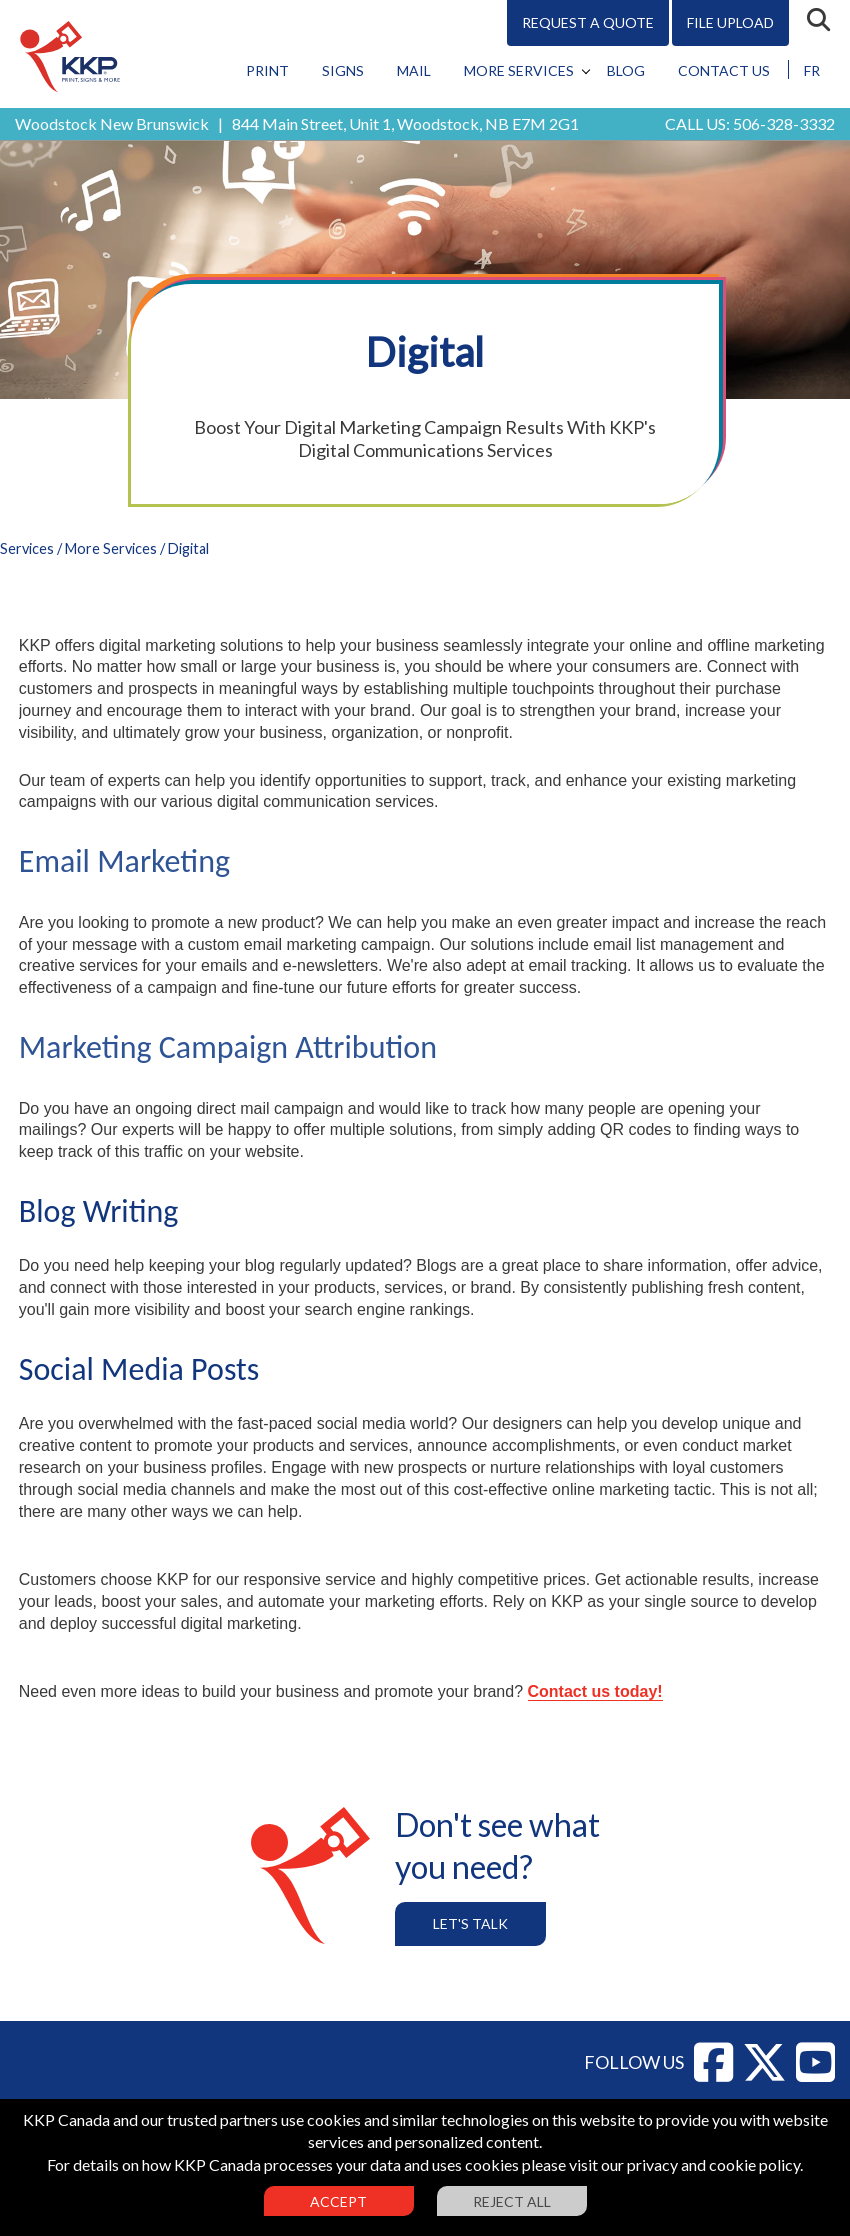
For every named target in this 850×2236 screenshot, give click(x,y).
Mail (414, 70)
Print (267, 70)
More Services (519, 70)
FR (812, 70)
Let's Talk (470, 1923)
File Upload (730, 22)
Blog (626, 70)
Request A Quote (588, 22)
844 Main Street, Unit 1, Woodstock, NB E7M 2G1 (405, 123)
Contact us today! (595, 1691)
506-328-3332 (784, 123)
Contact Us (724, 70)
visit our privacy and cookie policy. (686, 2164)
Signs (343, 70)
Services (27, 548)
